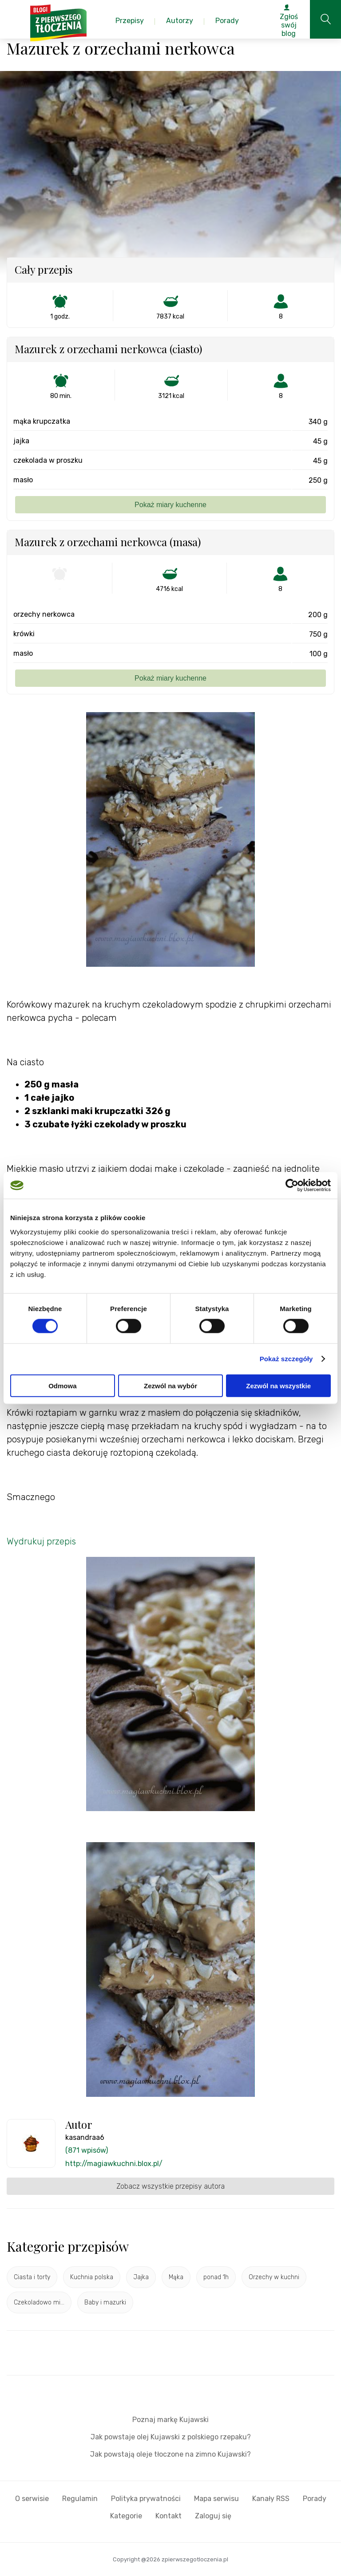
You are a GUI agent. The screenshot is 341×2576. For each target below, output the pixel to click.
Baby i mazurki (105, 2302)
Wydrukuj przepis (41, 1541)
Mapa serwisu (216, 2498)
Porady (314, 2498)
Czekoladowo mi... (39, 2302)
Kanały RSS (270, 2498)
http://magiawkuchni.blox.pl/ (114, 2163)
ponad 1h (216, 2277)
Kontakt (168, 2516)
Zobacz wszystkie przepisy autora (170, 2186)
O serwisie (32, 2498)
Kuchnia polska (91, 2277)
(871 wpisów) (86, 2150)
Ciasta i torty (32, 2277)
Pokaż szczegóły (286, 1359)
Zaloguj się (213, 2516)
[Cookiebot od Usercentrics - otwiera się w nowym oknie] (292, 1185)
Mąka (176, 2277)
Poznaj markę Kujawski (170, 2419)
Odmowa (62, 1385)
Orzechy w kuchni (274, 2277)
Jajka (141, 2277)
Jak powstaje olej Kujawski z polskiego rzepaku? (171, 2437)
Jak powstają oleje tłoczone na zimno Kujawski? (170, 2454)
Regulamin (80, 2498)
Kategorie (126, 2516)
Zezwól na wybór (170, 1385)
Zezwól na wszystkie (278, 1385)
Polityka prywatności (146, 2498)
